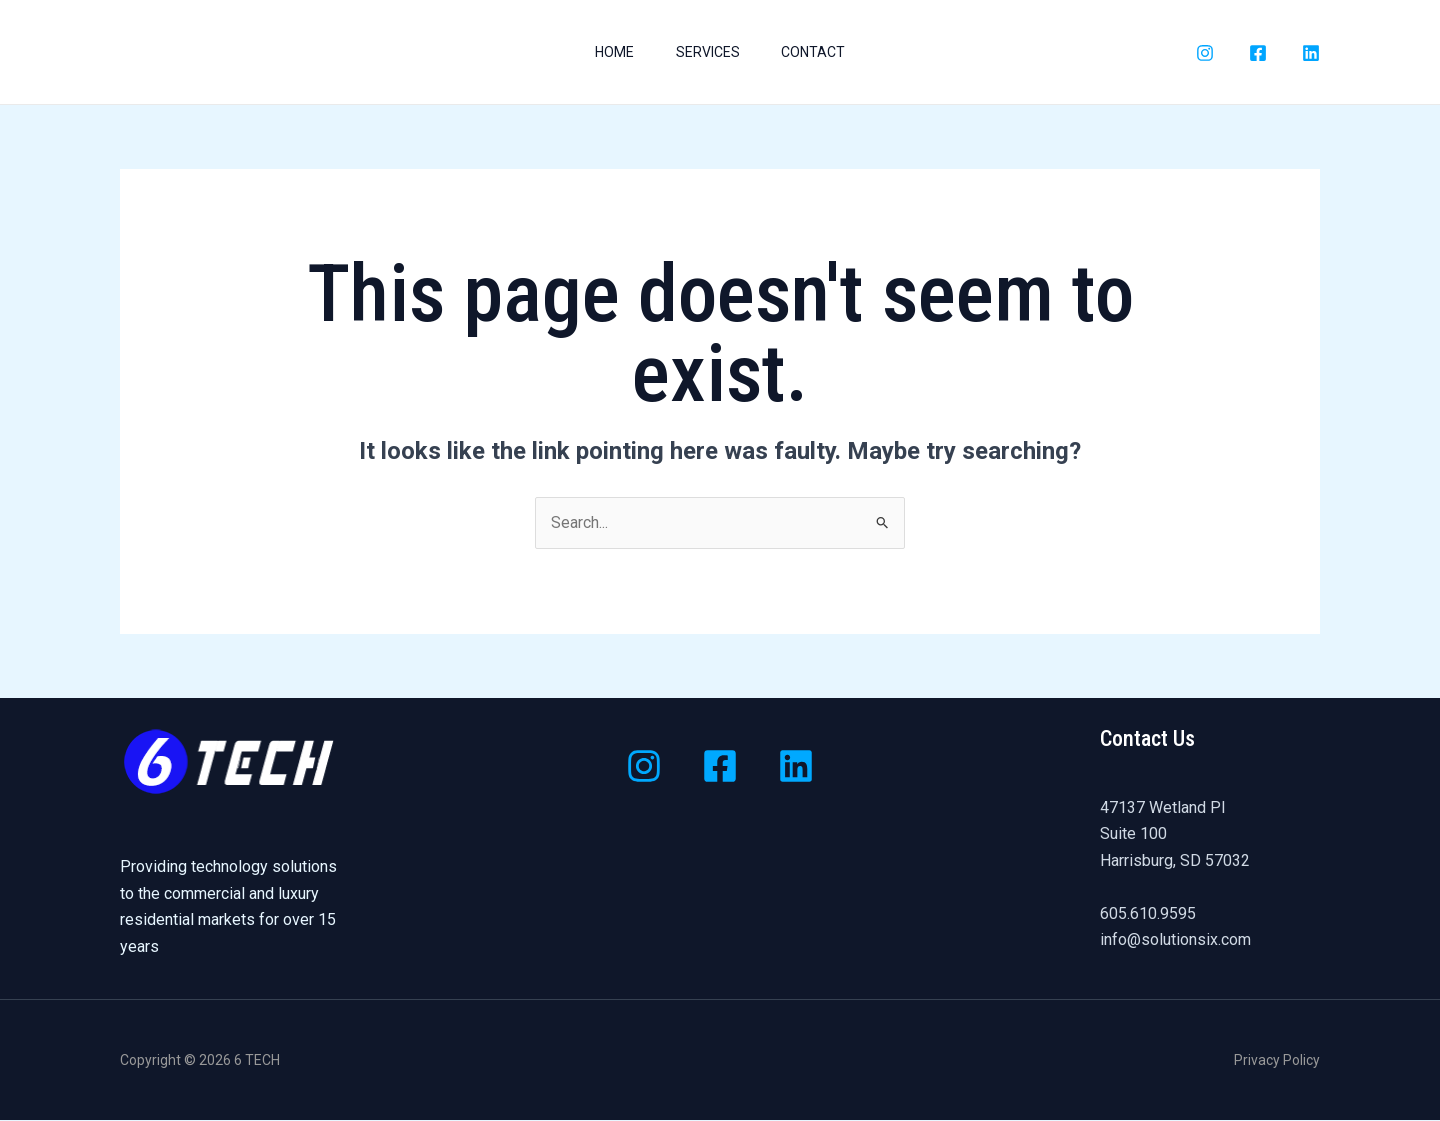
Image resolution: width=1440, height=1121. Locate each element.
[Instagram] (1205, 53)
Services (708, 52)
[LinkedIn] (1311, 53)
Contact (820, 52)
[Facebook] (1258, 53)
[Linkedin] (796, 767)
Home (608, 52)
